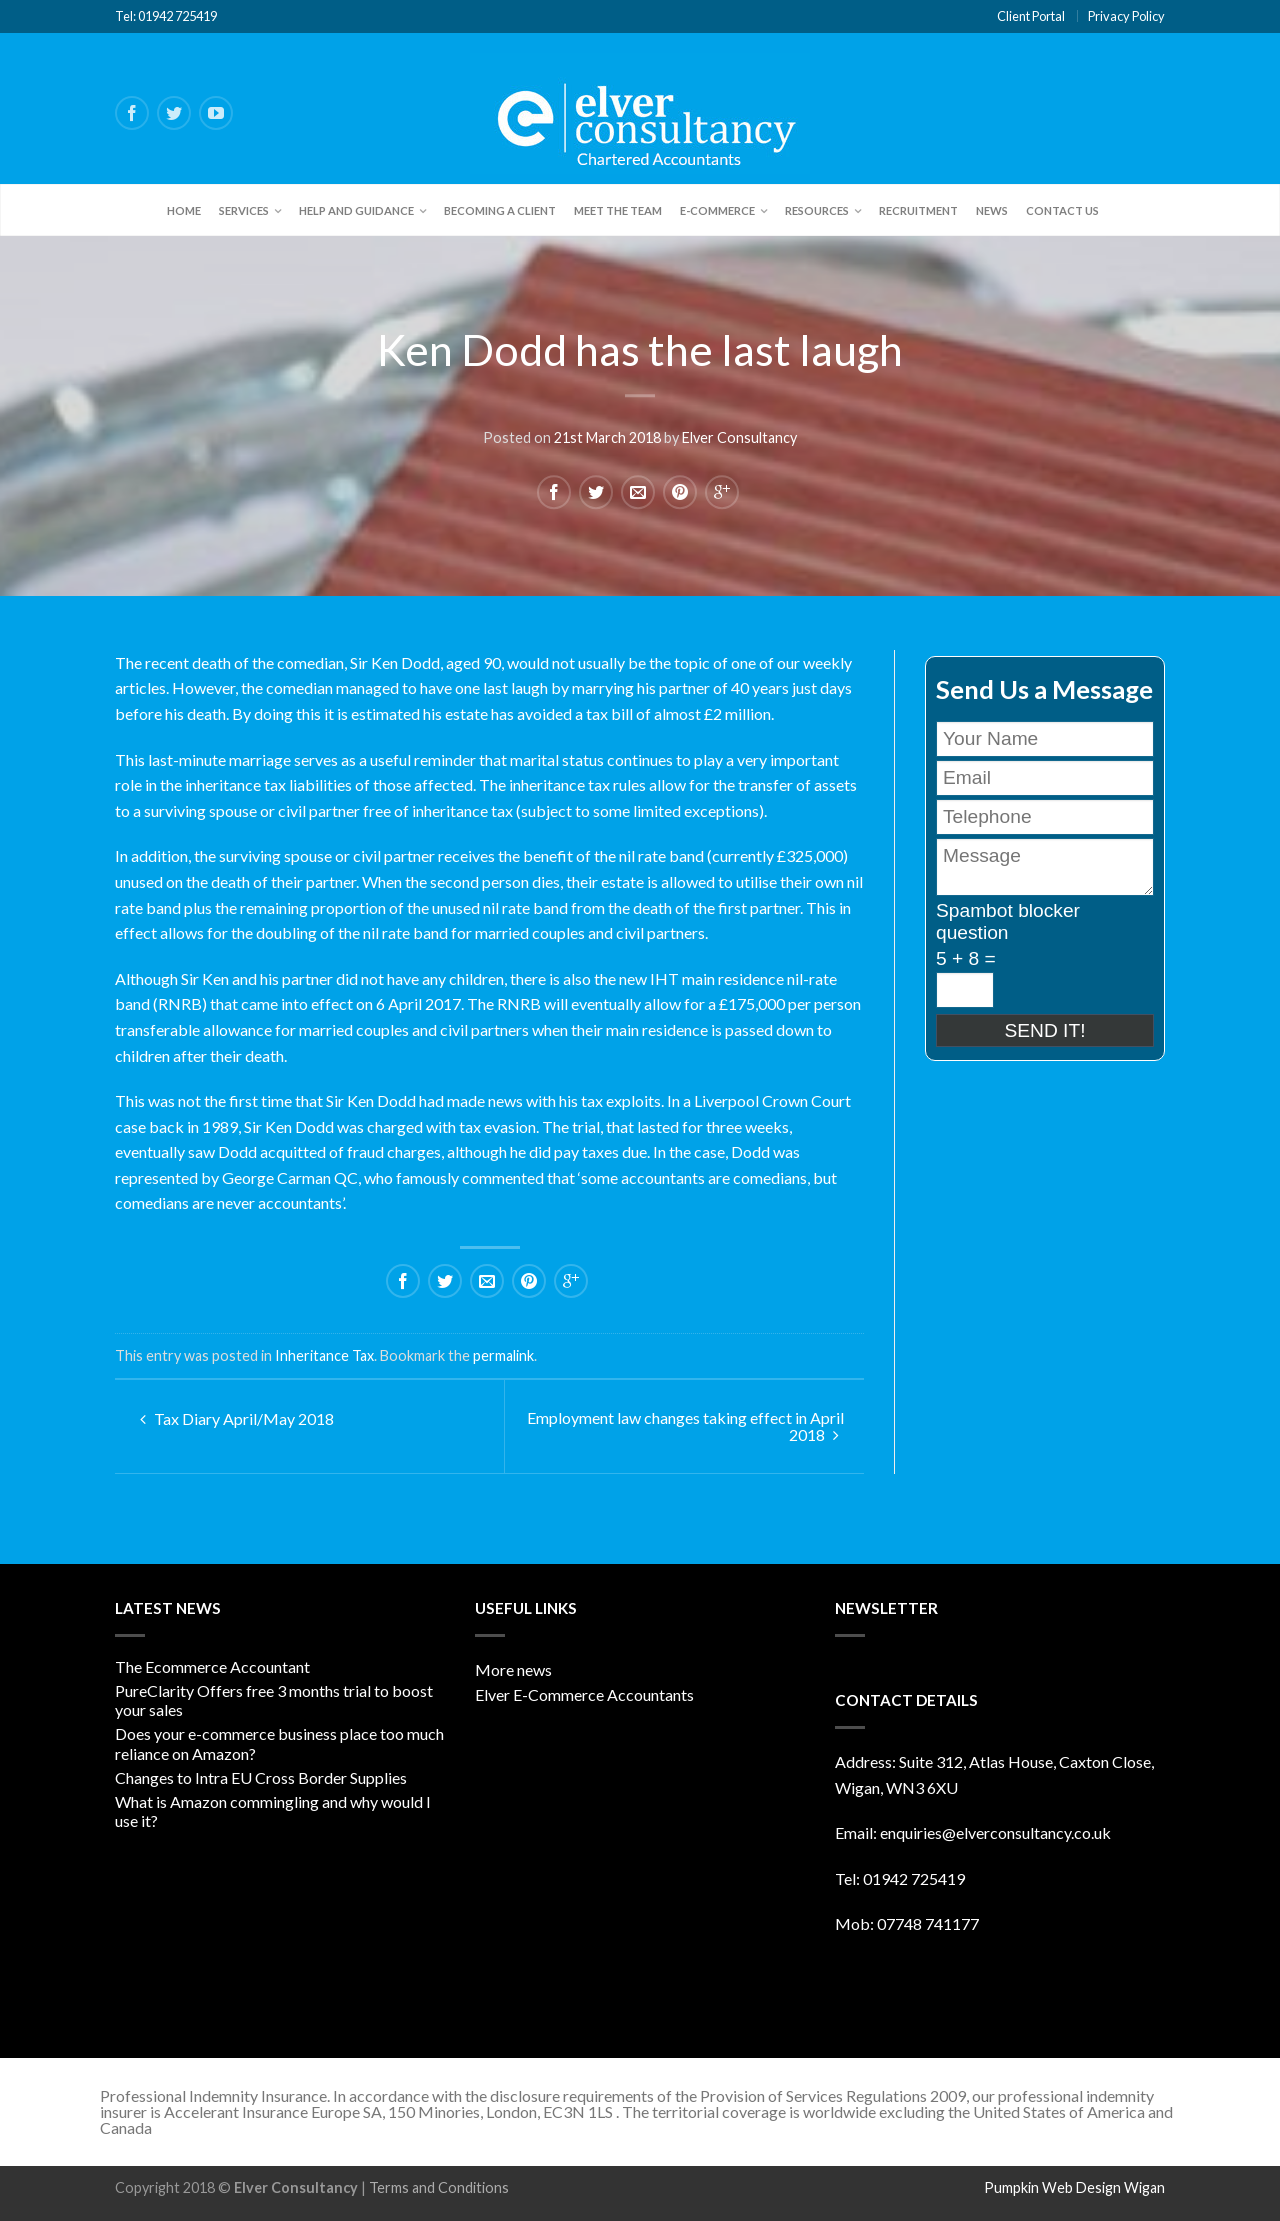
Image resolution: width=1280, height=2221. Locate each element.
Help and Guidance (356, 210)
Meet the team (618, 210)
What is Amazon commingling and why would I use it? (273, 1811)
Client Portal (1031, 16)
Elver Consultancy (739, 435)
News (992, 210)
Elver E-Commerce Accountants (584, 1694)
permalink (503, 1355)
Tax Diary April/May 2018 (237, 1418)
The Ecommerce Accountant (212, 1666)
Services (244, 210)
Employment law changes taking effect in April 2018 (685, 1426)
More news (513, 1669)
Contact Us (1062, 210)
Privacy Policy (1126, 16)
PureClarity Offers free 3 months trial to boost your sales (274, 1700)
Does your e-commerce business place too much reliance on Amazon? (279, 1743)
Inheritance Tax (324, 1355)
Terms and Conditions (439, 2187)
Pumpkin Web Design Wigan (1074, 2187)
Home (184, 210)
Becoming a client (500, 210)
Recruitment (918, 210)
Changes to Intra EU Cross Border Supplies (261, 1777)
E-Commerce (717, 210)
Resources (817, 210)
